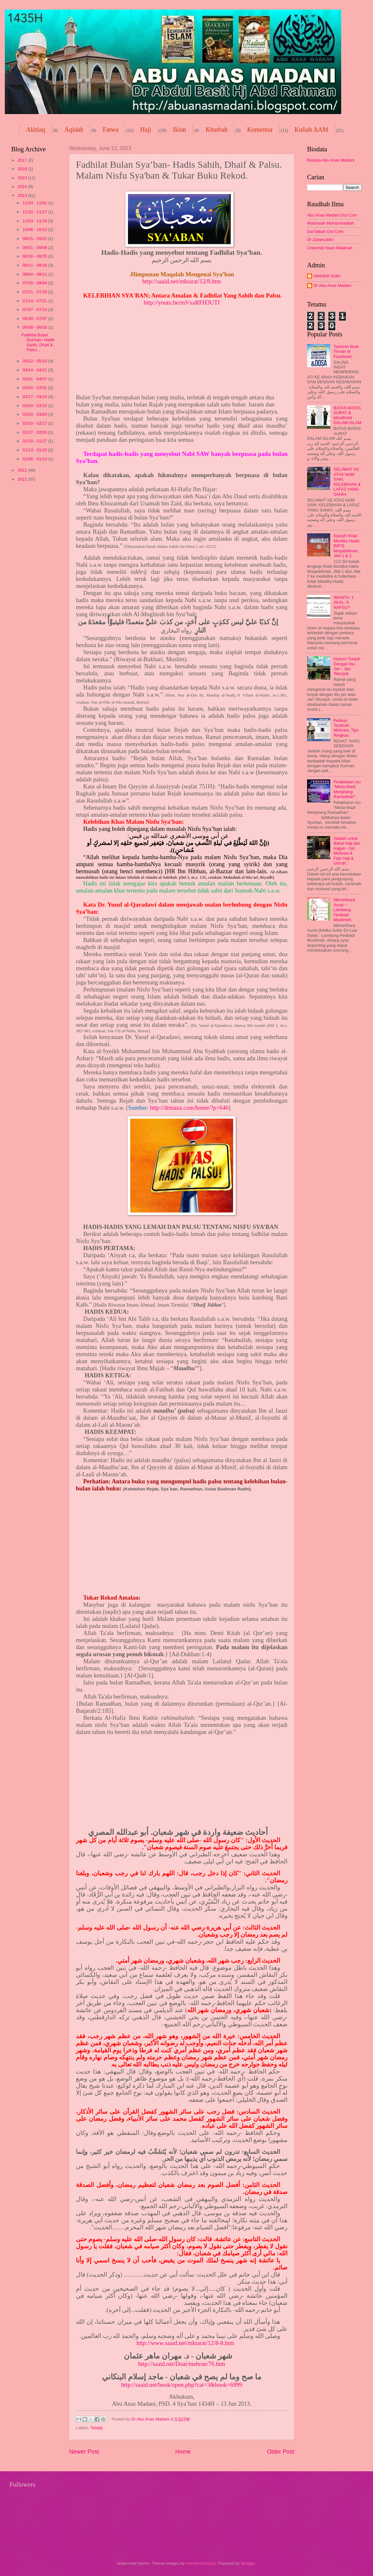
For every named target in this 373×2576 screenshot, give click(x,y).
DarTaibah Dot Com (325, 231)
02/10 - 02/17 (35, 423)
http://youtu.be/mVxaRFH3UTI (182, 302)
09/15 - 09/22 (35, 238)
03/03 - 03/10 (35, 405)
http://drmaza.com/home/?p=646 (189, 1107)
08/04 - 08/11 (35, 274)
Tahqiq (96, 2427)
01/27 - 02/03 (35, 432)
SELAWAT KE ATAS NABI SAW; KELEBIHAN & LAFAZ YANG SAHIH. (346, 481)
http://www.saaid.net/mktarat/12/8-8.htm (185, 2343)
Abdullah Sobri (327, 275)
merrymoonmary (201, 2563)
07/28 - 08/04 (35, 282)
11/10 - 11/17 (35, 211)
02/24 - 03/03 (35, 414)
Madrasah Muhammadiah (330, 223)
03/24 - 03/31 (35, 387)
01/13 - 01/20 (35, 450)
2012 (23, 470)
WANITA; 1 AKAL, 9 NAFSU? (343, 602)
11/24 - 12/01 (35, 202)
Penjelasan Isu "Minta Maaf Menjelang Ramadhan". (346, 789)
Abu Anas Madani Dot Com (332, 215)
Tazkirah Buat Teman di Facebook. (346, 351)
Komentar (260, 129)
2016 (23, 168)
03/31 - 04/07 (35, 379)
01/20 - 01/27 (35, 441)
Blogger (248, 2563)
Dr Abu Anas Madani (332, 285)
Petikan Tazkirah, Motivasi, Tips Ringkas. (346, 728)
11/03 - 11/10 (35, 220)
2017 (23, 160)
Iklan (179, 129)
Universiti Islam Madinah (329, 247)
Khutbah (216, 129)
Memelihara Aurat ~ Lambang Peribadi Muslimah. (344, 909)
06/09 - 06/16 (35, 327)
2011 (23, 479)
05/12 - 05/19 (35, 361)
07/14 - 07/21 (35, 300)
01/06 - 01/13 (35, 459)
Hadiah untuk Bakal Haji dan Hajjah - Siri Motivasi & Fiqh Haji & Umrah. (346, 851)
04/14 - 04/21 (35, 370)
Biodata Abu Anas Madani (330, 160)
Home (183, 2451)
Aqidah (73, 129)
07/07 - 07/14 (35, 309)
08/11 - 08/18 (35, 265)
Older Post (280, 2451)
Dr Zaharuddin (320, 239)
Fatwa (110, 129)
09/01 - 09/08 (35, 247)
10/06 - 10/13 (35, 229)
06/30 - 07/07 (35, 318)
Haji (145, 129)
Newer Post (84, 2451)
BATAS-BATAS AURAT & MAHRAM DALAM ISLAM (347, 415)
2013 (23, 195)
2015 (23, 177)
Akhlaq (35, 129)
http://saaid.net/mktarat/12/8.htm (181, 281)
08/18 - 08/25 (35, 256)
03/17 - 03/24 (35, 396)
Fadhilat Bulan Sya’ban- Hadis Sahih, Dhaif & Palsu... (38, 342)
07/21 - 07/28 (35, 291)
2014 (23, 186)
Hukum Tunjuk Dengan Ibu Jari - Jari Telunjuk (346, 666)
